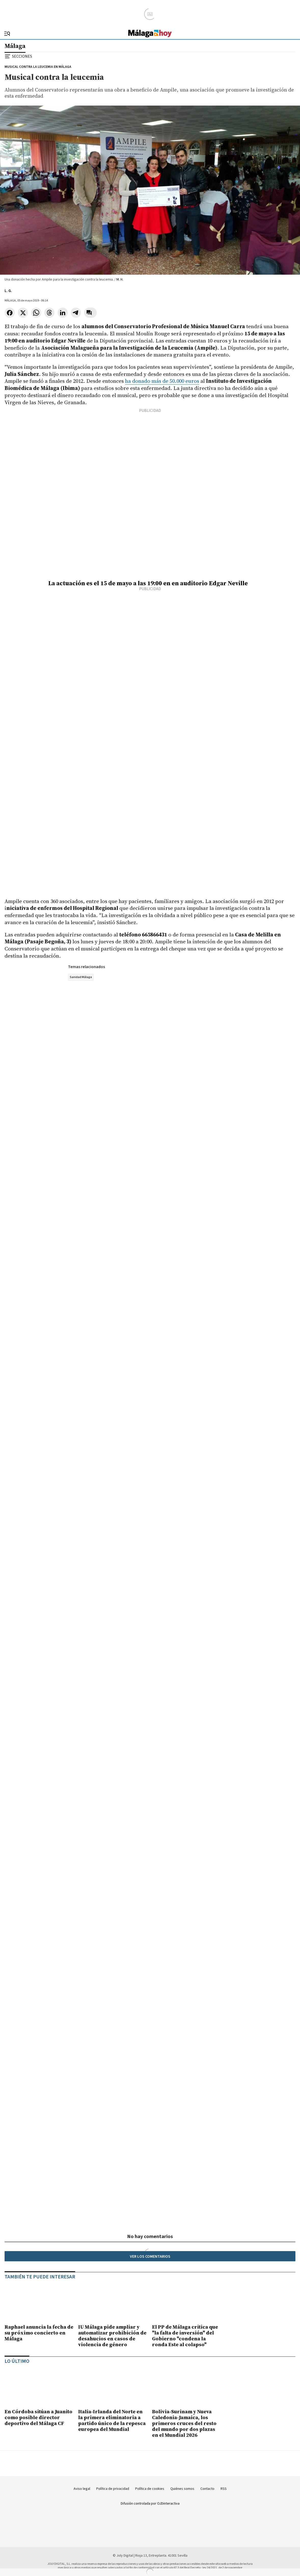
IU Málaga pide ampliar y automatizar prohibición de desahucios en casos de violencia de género (112, 2335)
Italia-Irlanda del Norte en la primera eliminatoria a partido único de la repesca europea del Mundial (112, 2420)
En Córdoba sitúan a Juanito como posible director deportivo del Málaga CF (38, 2417)
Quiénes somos (182, 2488)
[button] (7, 34)
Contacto (207, 2488)
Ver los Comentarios (150, 2256)
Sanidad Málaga (81, 977)
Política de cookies (149, 2488)
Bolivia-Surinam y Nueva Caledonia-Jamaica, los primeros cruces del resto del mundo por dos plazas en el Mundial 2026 (184, 2423)
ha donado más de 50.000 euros (162, 381)
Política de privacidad (112, 2488)
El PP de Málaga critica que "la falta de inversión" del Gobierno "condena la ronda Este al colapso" (185, 2335)
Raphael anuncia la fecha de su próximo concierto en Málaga (39, 2333)
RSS (224, 2488)
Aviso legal (82, 2488)
